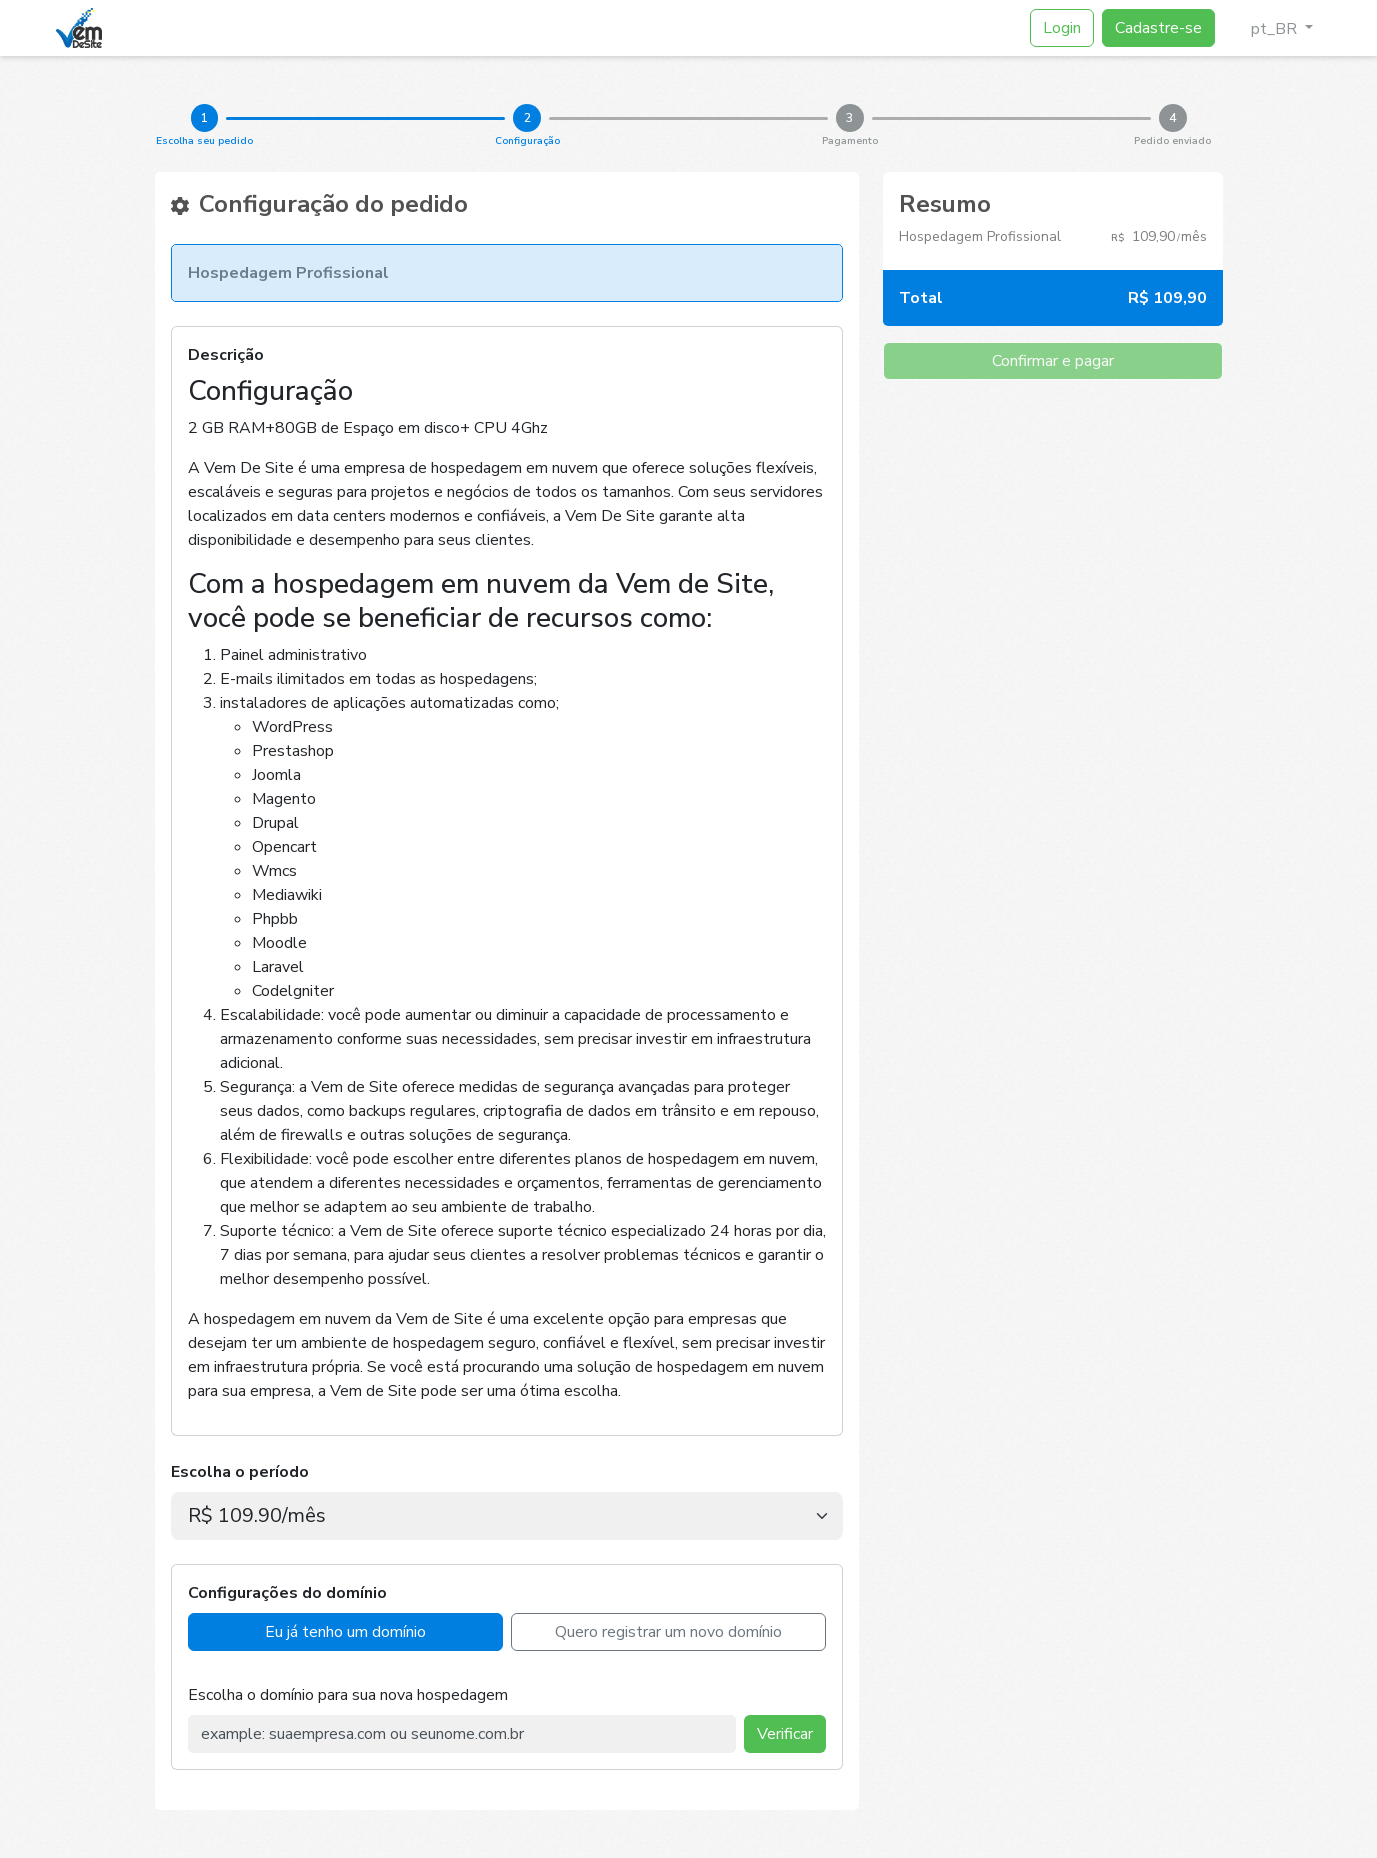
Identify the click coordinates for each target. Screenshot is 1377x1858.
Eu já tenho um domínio (345, 1632)
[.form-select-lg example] (507, 1516)
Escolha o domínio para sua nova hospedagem (348, 1695)
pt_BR (1266, 29)
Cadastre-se (1158, 28)
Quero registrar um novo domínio (668, 1632)
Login (1062, 28)
